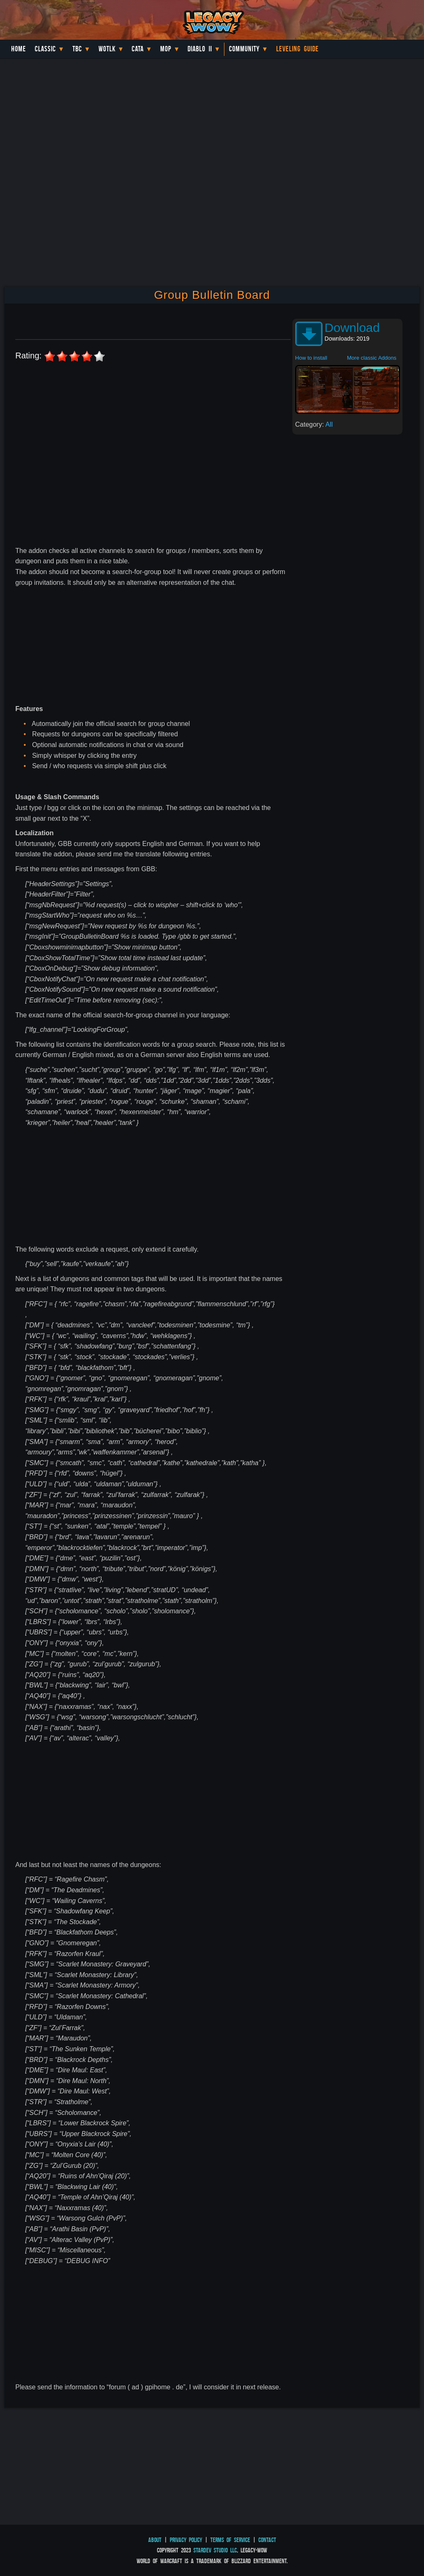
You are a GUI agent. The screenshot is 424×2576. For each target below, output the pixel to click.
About (154, 2539)
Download (352, 327)
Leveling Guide (297, 49)
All (329, 424)
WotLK (107, 49)
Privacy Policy (186, 2539)
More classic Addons (371, 358)
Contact (267, 2539)
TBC (77, 49)
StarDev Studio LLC (215, 2550)
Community (244, 49)
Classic (45, 49)
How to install (311, 358)
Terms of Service (230, 2539)
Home (18, 49)
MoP (165, 49)
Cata (138, 49)
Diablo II (200, 49)
